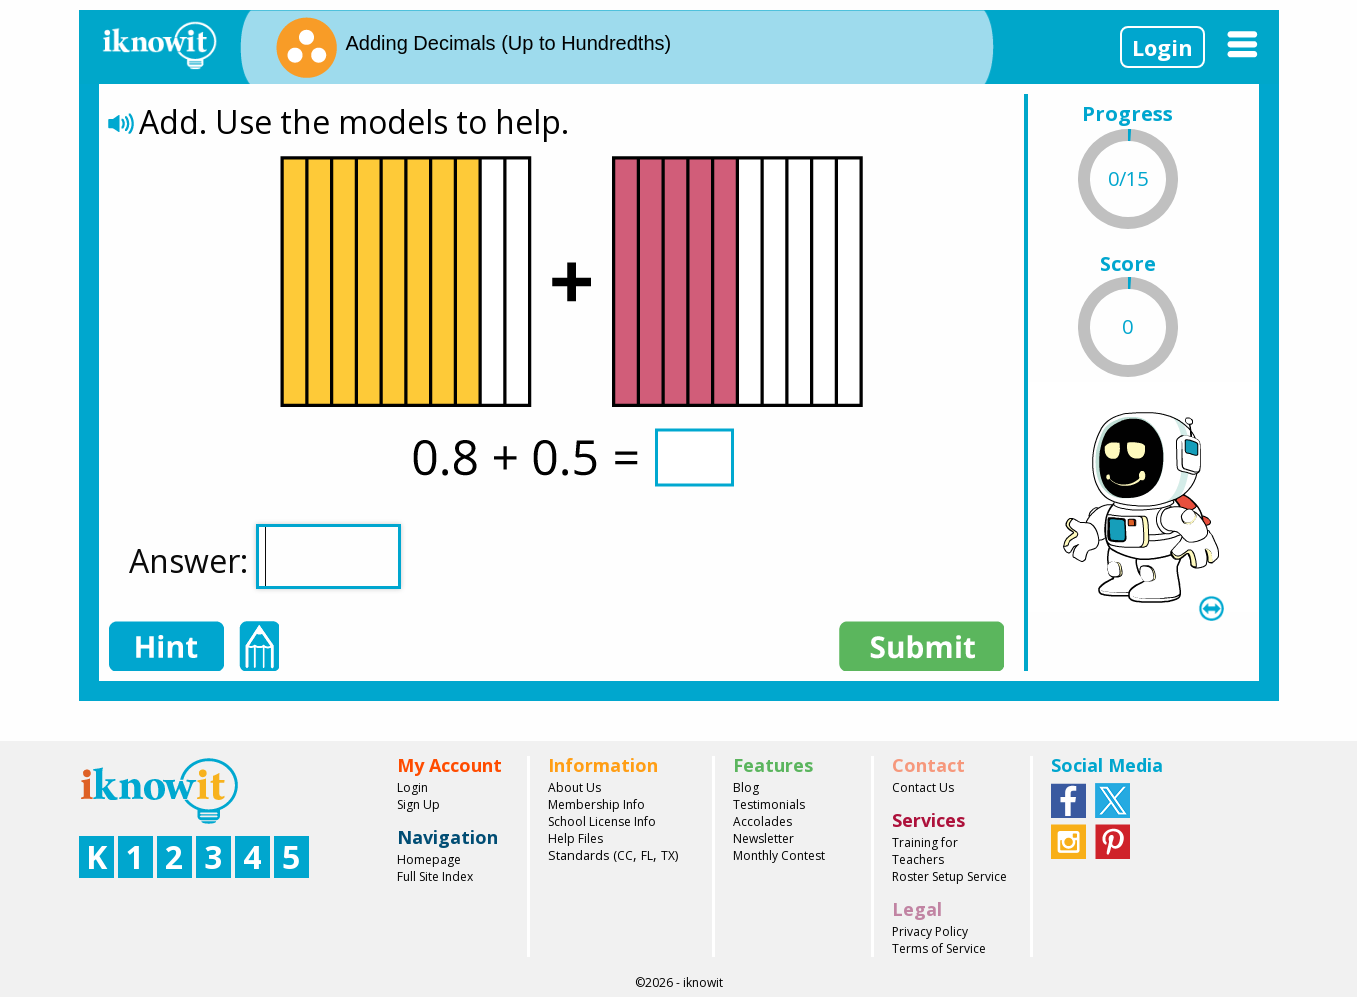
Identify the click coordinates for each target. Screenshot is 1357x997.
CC (625, 855)
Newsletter (763, 838)
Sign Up (418, 804)
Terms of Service (939, 948)
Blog (746, 787)
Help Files (575, 838)
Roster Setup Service (949, 876)
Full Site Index (435, 876)
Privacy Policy (930, 931)
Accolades (762, 821)
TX (668, 855)
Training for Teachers (925, 851)
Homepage (429, 859)
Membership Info (596, 804)
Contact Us (923, 787)
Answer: (265, 556)
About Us (574, 787)
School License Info (602, 821)
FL (647, 855)
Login (1162, 47)
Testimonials (769, 804)
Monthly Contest (779, 855)
